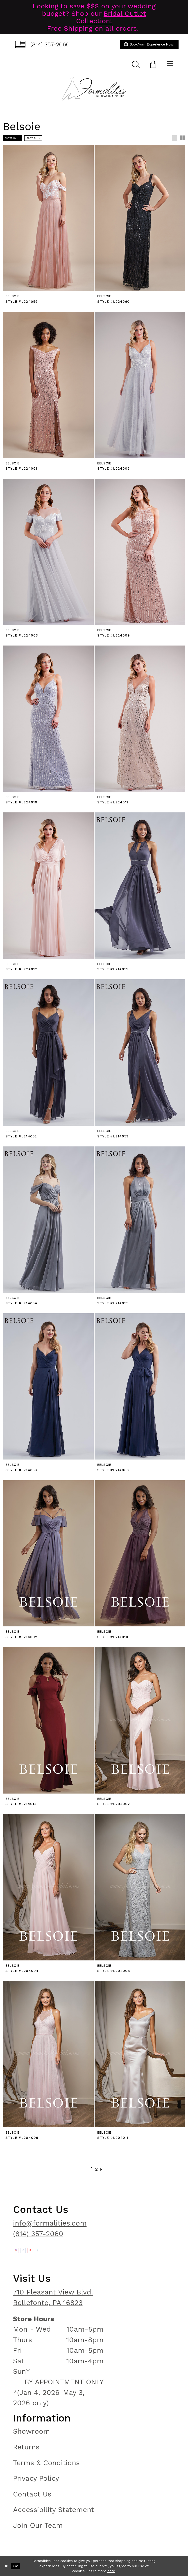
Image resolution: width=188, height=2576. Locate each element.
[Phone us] (42, 44)
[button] (153, 64)
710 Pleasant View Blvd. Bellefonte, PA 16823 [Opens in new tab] (53, 2297)
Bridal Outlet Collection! (111, 17)
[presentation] (48, 218)
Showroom (31, 2431)
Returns (26, 2447)
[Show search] (136, 64)
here (111, 2571)
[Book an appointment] (149, 44)
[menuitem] (42, 44)
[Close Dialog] (6, 2566)
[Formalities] (94, 88)
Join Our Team (38, 2525)
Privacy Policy (36, 2478)
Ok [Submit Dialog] (15, 2566)
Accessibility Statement (53, 2510)
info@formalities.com (50, 2223)
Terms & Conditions (46, 2463)
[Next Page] (102, 2168)
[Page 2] (96, 2168)
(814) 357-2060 (38, 2234)
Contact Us (32, 2494)
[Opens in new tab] (15, 2250)
